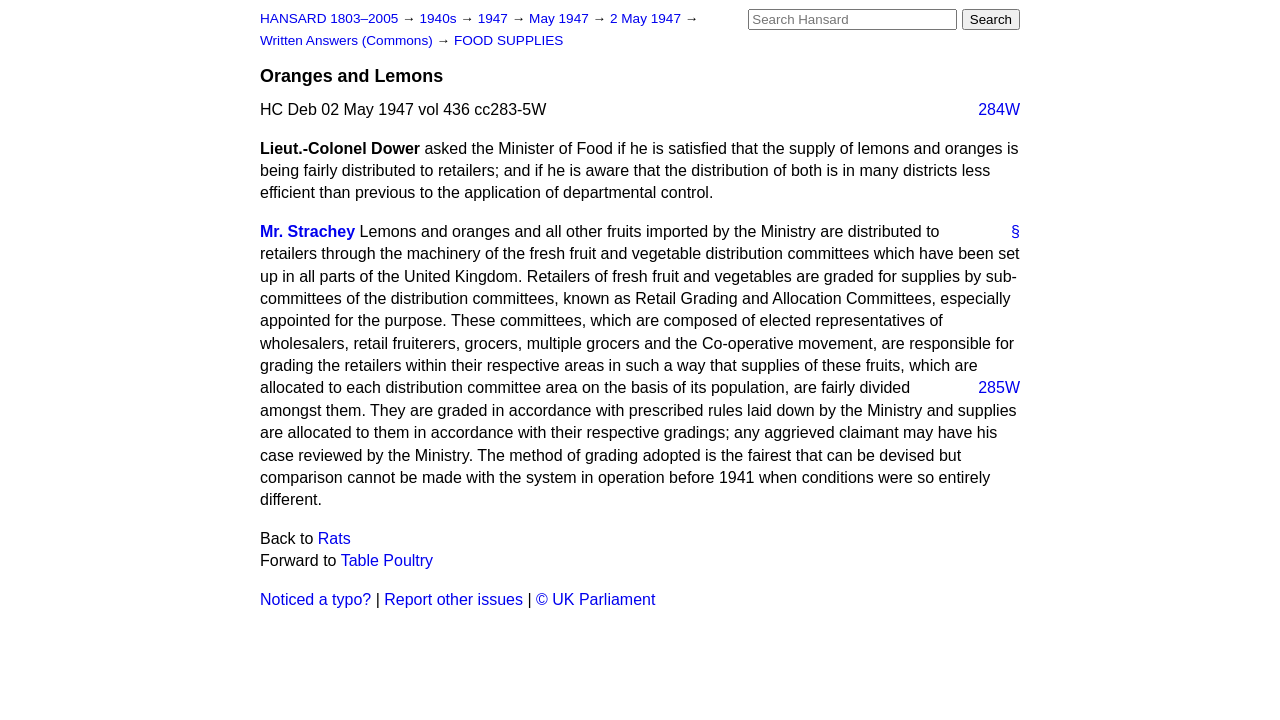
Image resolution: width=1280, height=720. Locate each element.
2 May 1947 (647, 18)
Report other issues (453, 599)
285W (999, 387)
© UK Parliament (595, 599)
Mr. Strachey (307, 231)
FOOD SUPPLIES (509, 40)
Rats (334, 538)
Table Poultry (387, 560)
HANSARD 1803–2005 (329, 18)
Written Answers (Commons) (348, 40)
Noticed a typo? (315, 599)
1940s (439, 18)
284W (999, 109)
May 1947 (560, 18)
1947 (495, 18)
